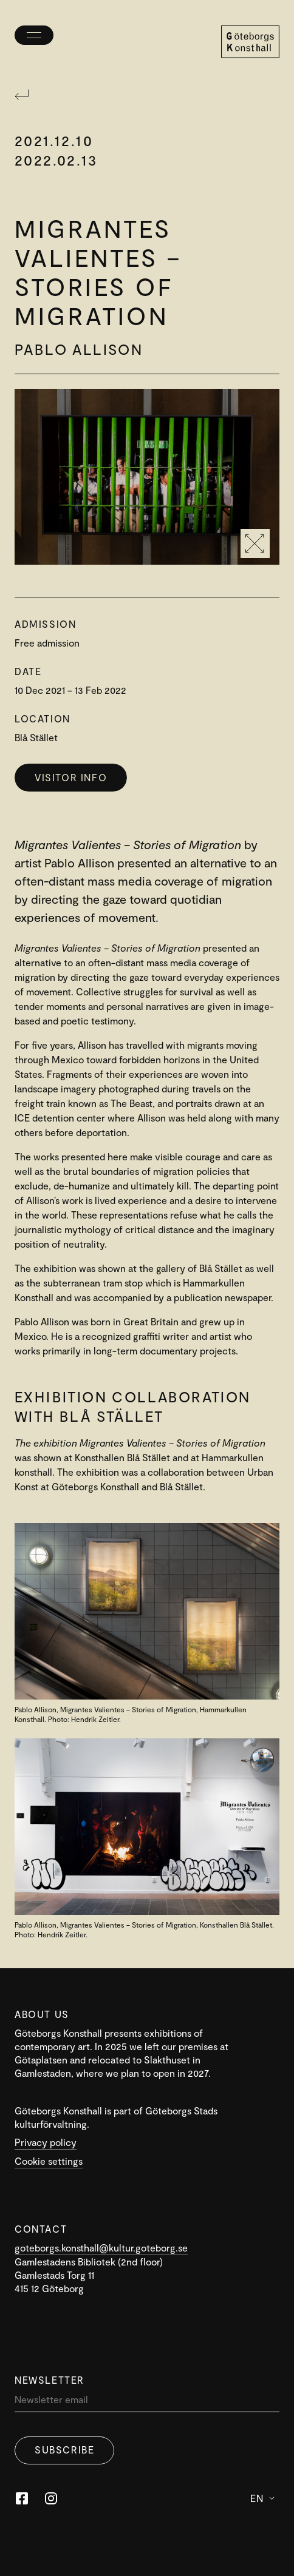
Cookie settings (49, 2161)
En (262, 2498)
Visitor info (71, 777)
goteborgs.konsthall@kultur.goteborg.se (101, 2247)
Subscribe (64, 2449)
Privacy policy (46, 2142)
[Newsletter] (147, 2402)
